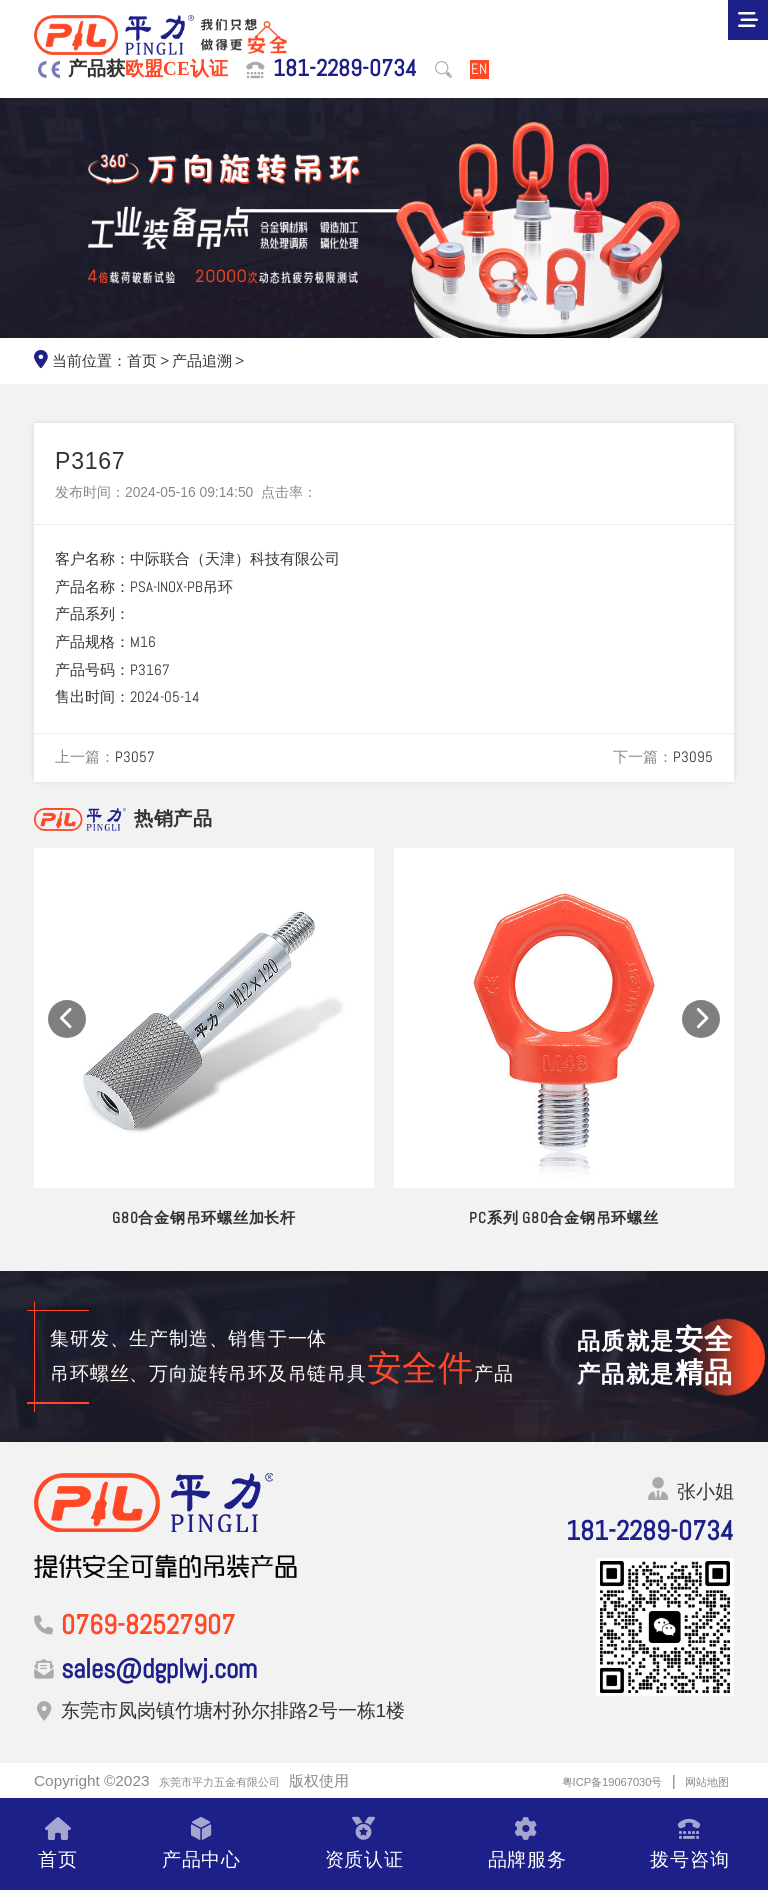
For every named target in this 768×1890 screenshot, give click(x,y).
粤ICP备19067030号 (577, 1780)
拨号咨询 (689, 1844)
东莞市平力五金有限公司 (241, 1780)
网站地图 (699, 1780)
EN (479, 69)
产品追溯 (202, 361)
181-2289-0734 (345, 69)
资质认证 (364, 1844)
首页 (142, 361)
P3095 (693, 757)
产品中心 (201, 1844)
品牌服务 (527, 1844)
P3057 (135, 757)
